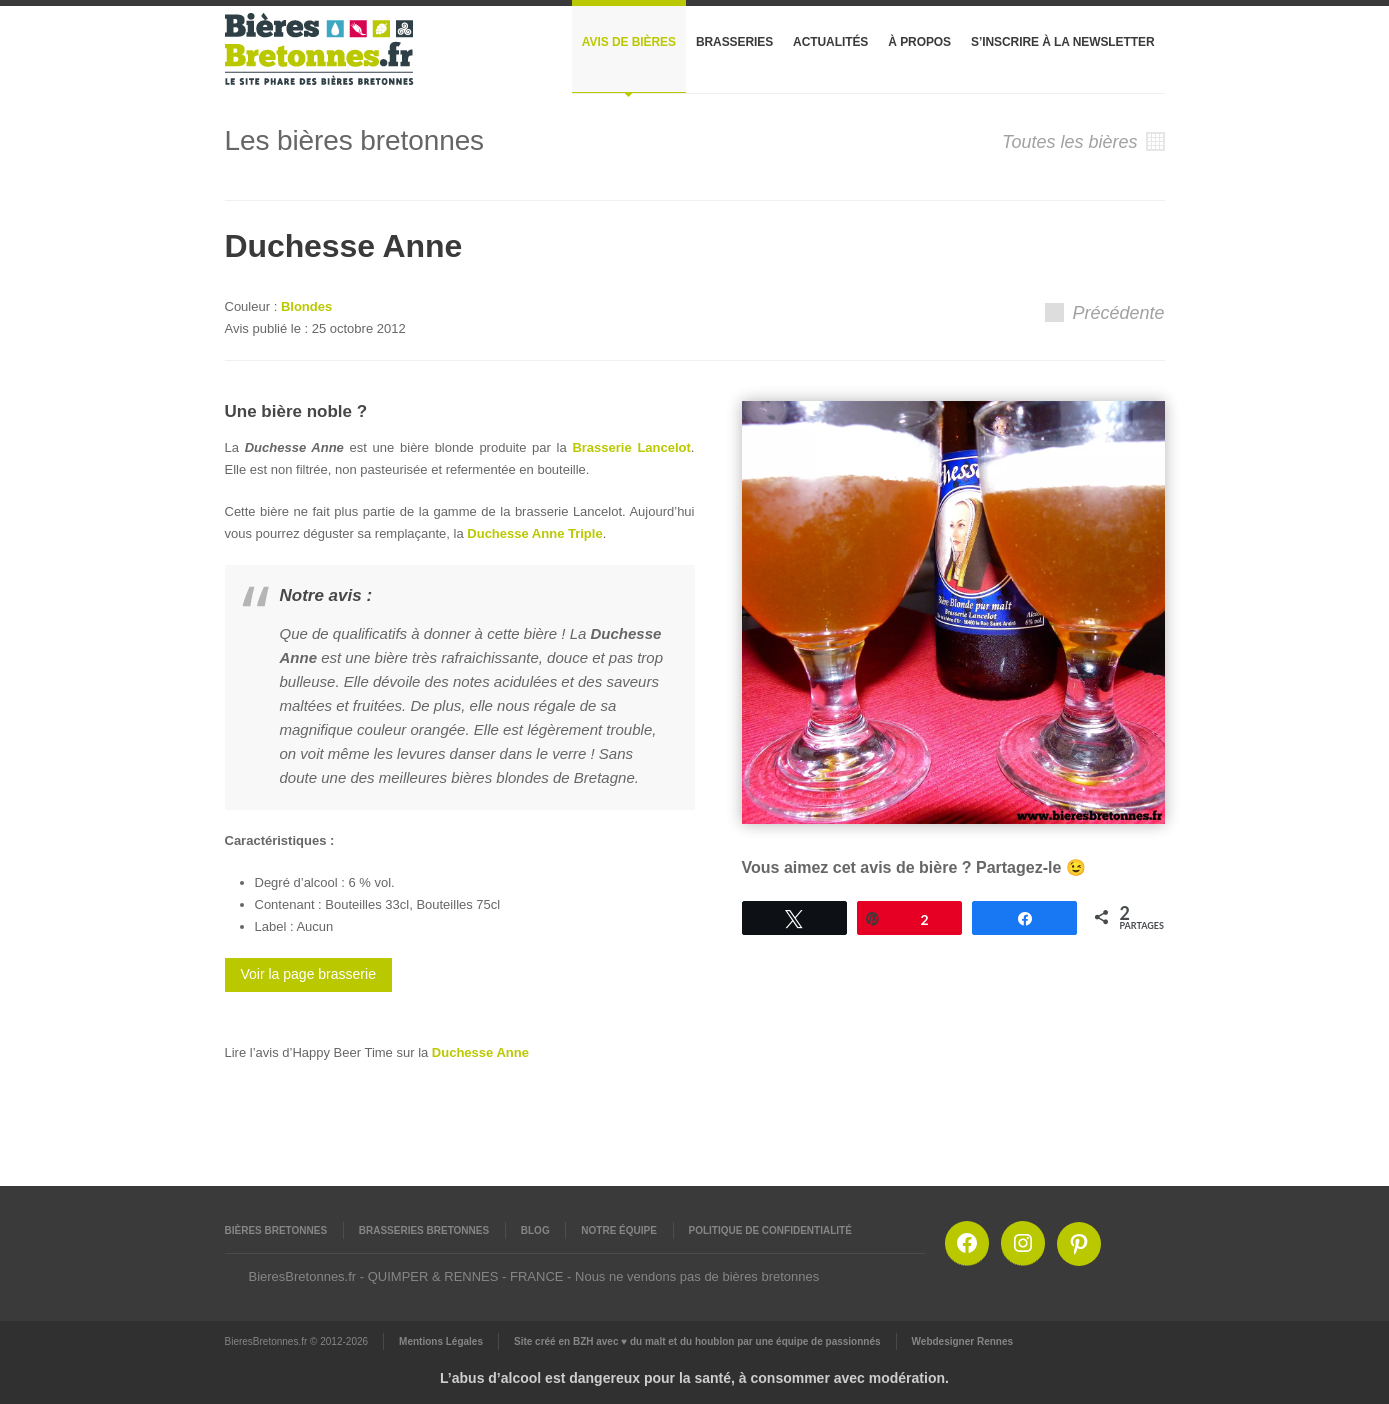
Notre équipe (619, 1230)
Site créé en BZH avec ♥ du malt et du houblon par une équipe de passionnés (697, 1341)
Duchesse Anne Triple (534, 533)
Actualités (830, 42)
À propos (919, 42)
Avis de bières (629, 42)
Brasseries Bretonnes (424, 1230)
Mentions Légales (441, 1341)
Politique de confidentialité (770, 1230)
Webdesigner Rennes (963, 1341)
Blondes (306, 306)
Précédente (1104, 313)
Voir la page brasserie (308, 974)
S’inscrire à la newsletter (1062, 42)
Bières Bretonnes (276, 1230)
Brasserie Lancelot (631, 447)
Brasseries (734, 42)
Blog (535, 1230)
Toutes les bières (1083, 142)
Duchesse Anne (480, 1052)
